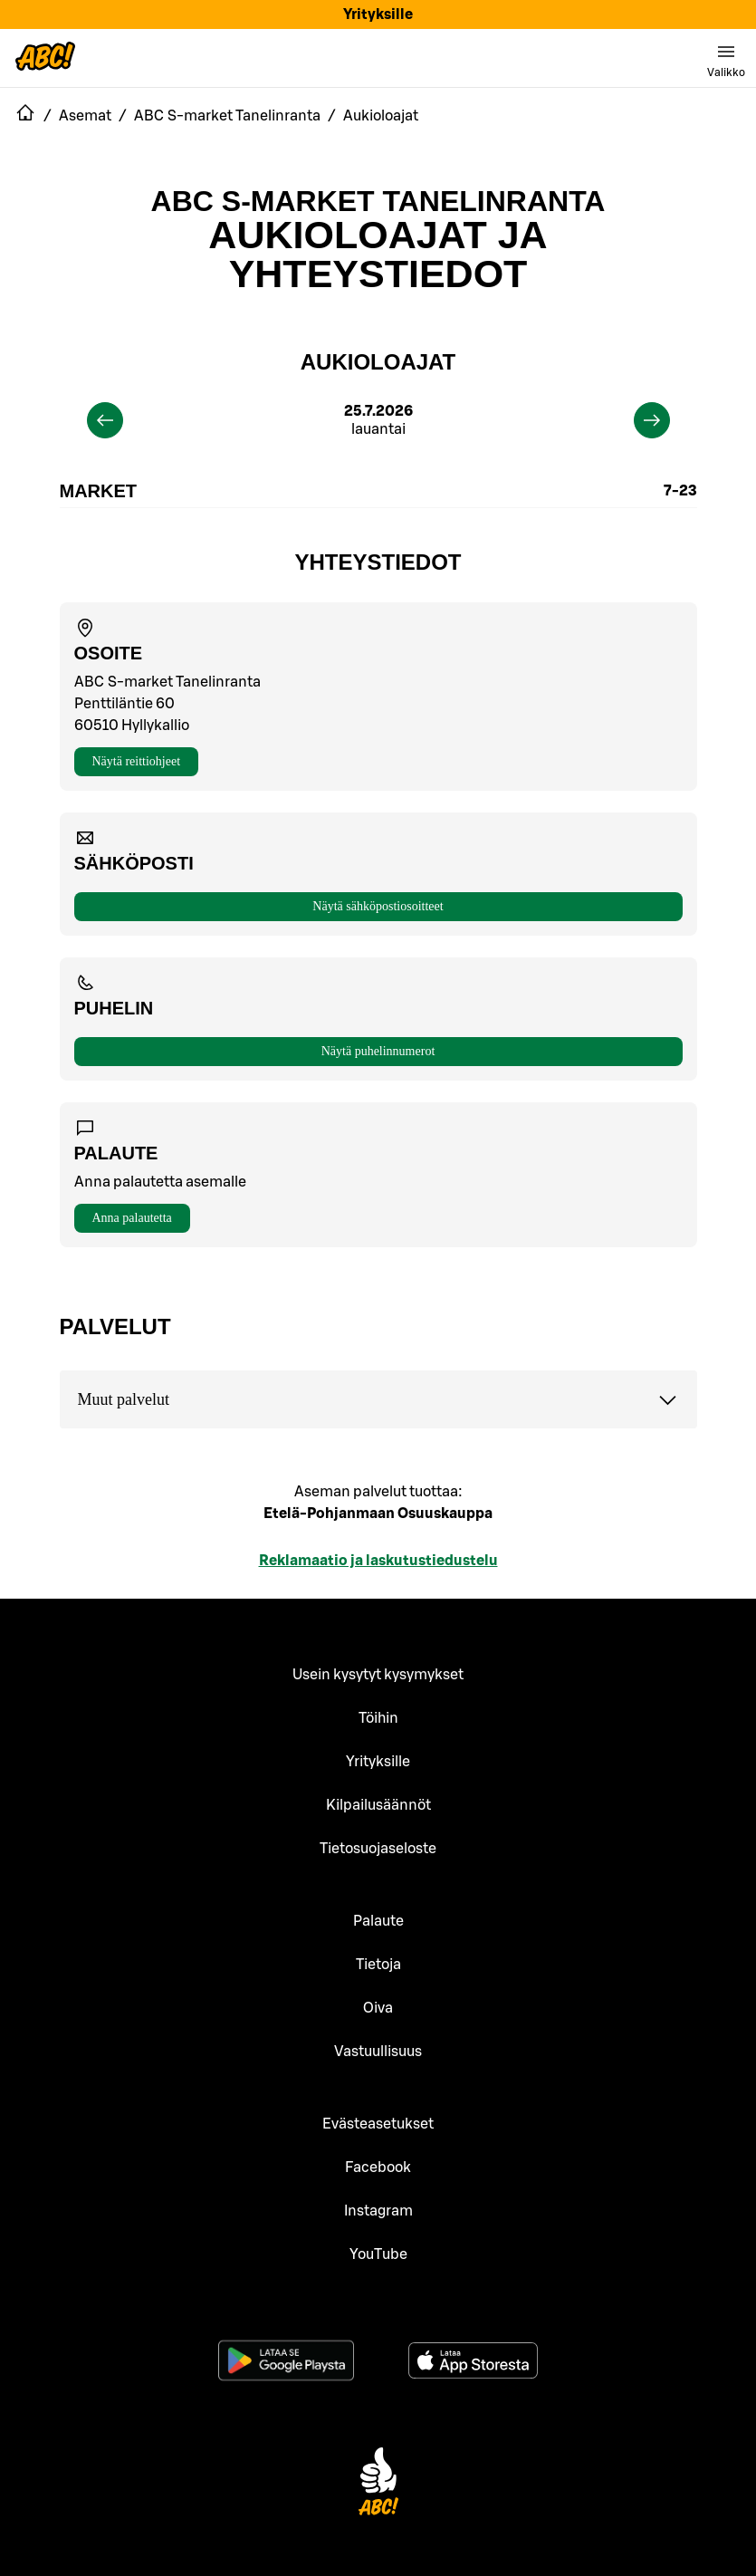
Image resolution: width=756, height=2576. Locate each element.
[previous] (105, 420)
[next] (652, 420)
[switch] (726, 58)
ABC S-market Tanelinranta (378, 201)
